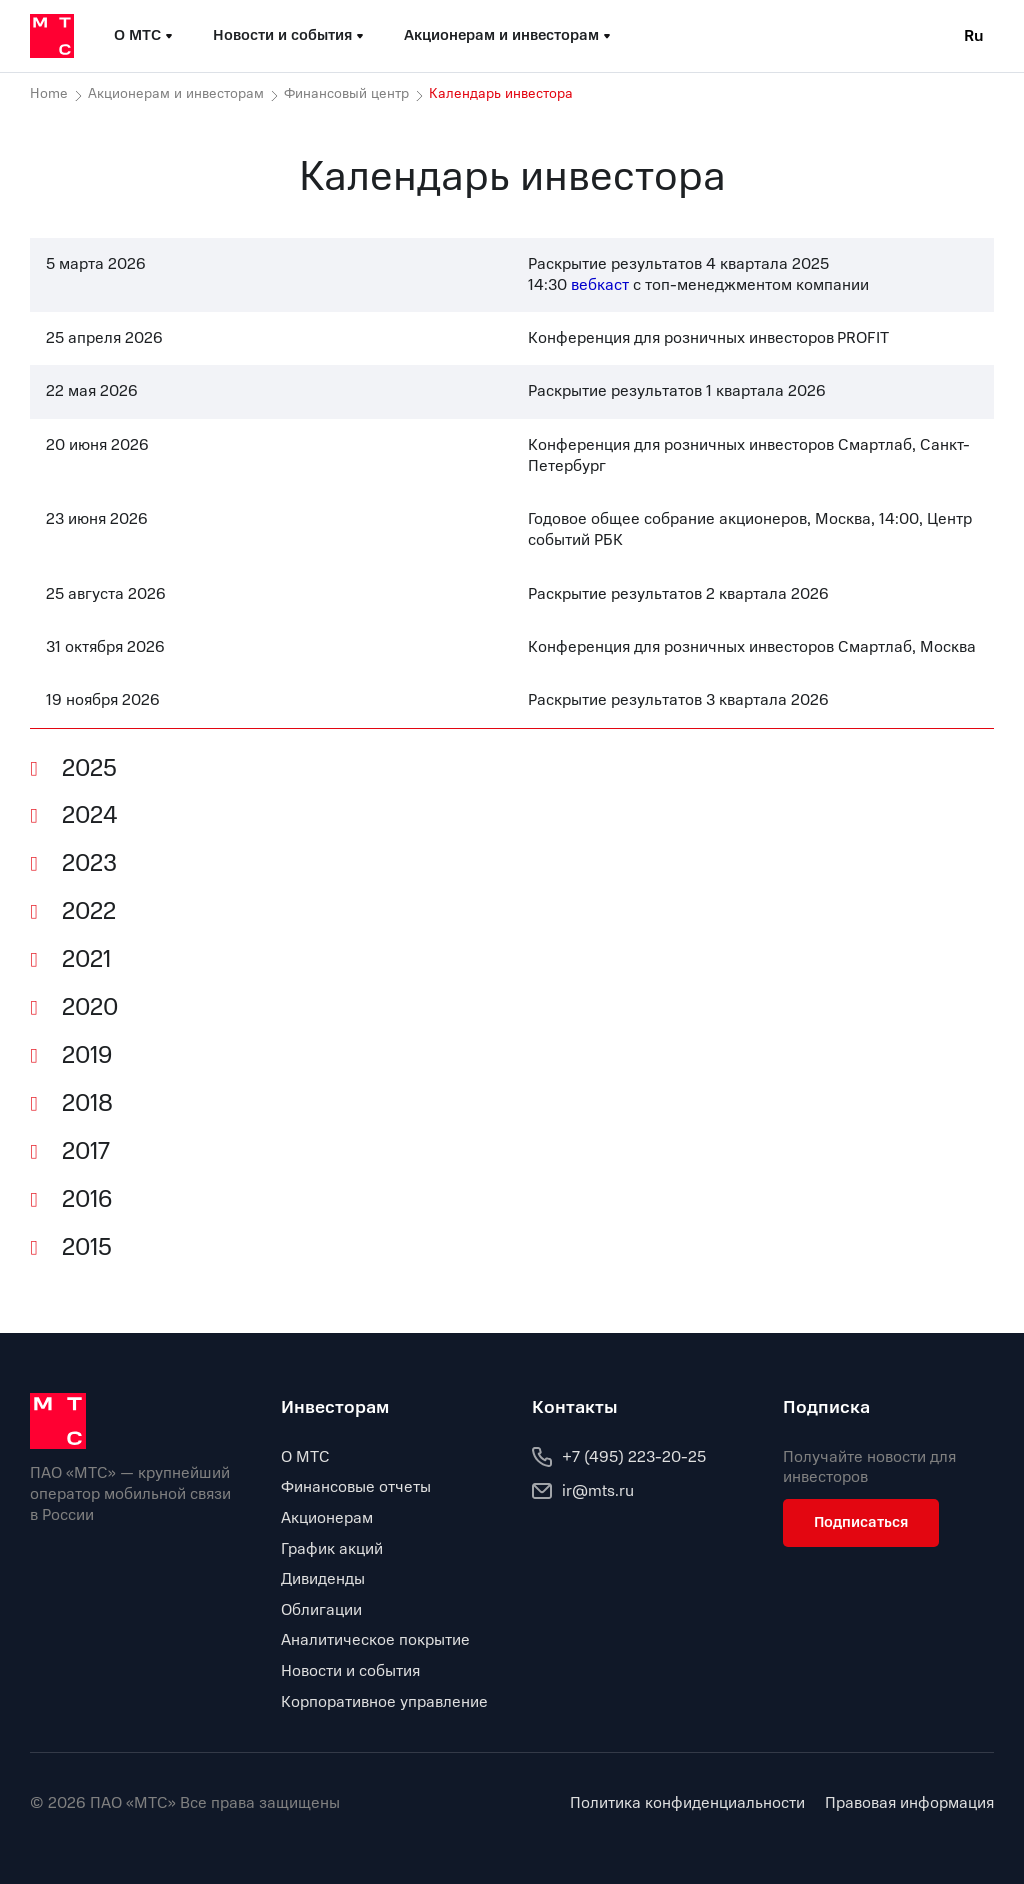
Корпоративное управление (384, 1702)
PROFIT (863, 338)
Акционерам (327, 1518)
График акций (332, 1549)
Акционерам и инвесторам (176, 94)
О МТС (305, 1457)
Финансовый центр (346, 94)
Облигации (321, 1610)
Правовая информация (909, 1803)
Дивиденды (323, 1579)
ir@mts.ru (583, 1491)
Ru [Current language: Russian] (974, 36)
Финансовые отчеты (356, 1487)
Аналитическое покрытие (375, 1640)
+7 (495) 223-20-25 (619, 1457)
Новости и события (350, 1671)
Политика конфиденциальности (687, 1803)
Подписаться (861, 1522)
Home (49, 94)
